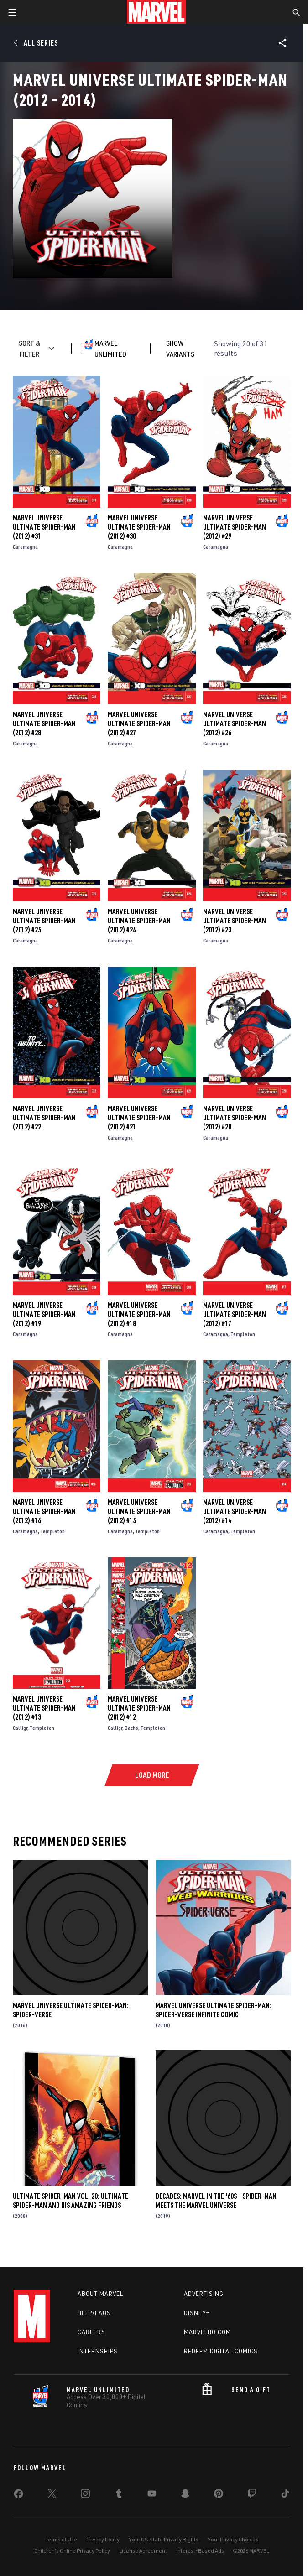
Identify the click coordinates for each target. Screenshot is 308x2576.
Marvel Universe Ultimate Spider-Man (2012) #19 (44, 1314)
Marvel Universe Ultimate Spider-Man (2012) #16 (44, 1511)
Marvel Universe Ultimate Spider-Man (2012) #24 (139, 920)
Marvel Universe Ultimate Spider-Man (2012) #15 (139, 1511)
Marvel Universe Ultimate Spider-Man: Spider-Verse (71, 2010)
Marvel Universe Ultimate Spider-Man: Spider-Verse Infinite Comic (213, 2010)
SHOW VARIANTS (180, 348)
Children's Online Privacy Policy (72, 2550)
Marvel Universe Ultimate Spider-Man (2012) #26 (234, 723)
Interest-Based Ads (200, 2550)
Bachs (131, 1727)
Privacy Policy (103, 2539)
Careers (91, 2332)
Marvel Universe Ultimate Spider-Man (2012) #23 (234, 920)
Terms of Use (61, 2539)
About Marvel (100, 2293)
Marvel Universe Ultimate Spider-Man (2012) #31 (44, 527)
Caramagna (25, 546)
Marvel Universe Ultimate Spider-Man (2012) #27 (139, 723)
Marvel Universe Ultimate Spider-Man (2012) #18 (139, 1314)
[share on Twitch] (251, 2495)
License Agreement (143, 2550)
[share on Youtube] (152, 2495)
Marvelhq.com (207, 2332)
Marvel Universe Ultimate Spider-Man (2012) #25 (44, 920)
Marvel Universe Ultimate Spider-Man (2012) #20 (234, 1117)
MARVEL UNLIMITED (110, 348)
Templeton (242, 1334)
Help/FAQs (94, 2312)
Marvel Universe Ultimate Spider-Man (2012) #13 (44, 1708)
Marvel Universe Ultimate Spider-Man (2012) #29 (234, 527)
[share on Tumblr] (118, 2495)
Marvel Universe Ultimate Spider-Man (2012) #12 (139, 1708)
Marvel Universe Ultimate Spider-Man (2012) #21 (139, 1117)
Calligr (20, 1727)
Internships (98, 2351)
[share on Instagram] (85, 2495)
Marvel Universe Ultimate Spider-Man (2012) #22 (44, 1117)
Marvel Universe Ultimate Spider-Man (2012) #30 (139, 527)
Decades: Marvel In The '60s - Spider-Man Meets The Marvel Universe (216, 2200)
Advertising (204, 2293)
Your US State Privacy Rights (163, 2539)
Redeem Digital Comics (221, 2351)
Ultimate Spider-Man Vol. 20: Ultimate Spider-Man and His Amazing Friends (70, 2200)
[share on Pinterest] (218, 2495)
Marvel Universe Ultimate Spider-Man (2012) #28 (44, 723)
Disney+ (197, 2312)
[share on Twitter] (52, 2495)
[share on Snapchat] (185, 2495)
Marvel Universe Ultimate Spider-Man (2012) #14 (234, 1511)
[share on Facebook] (18, 2495)
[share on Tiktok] (285, 2495)
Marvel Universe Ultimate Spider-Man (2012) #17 (234, 1314)
